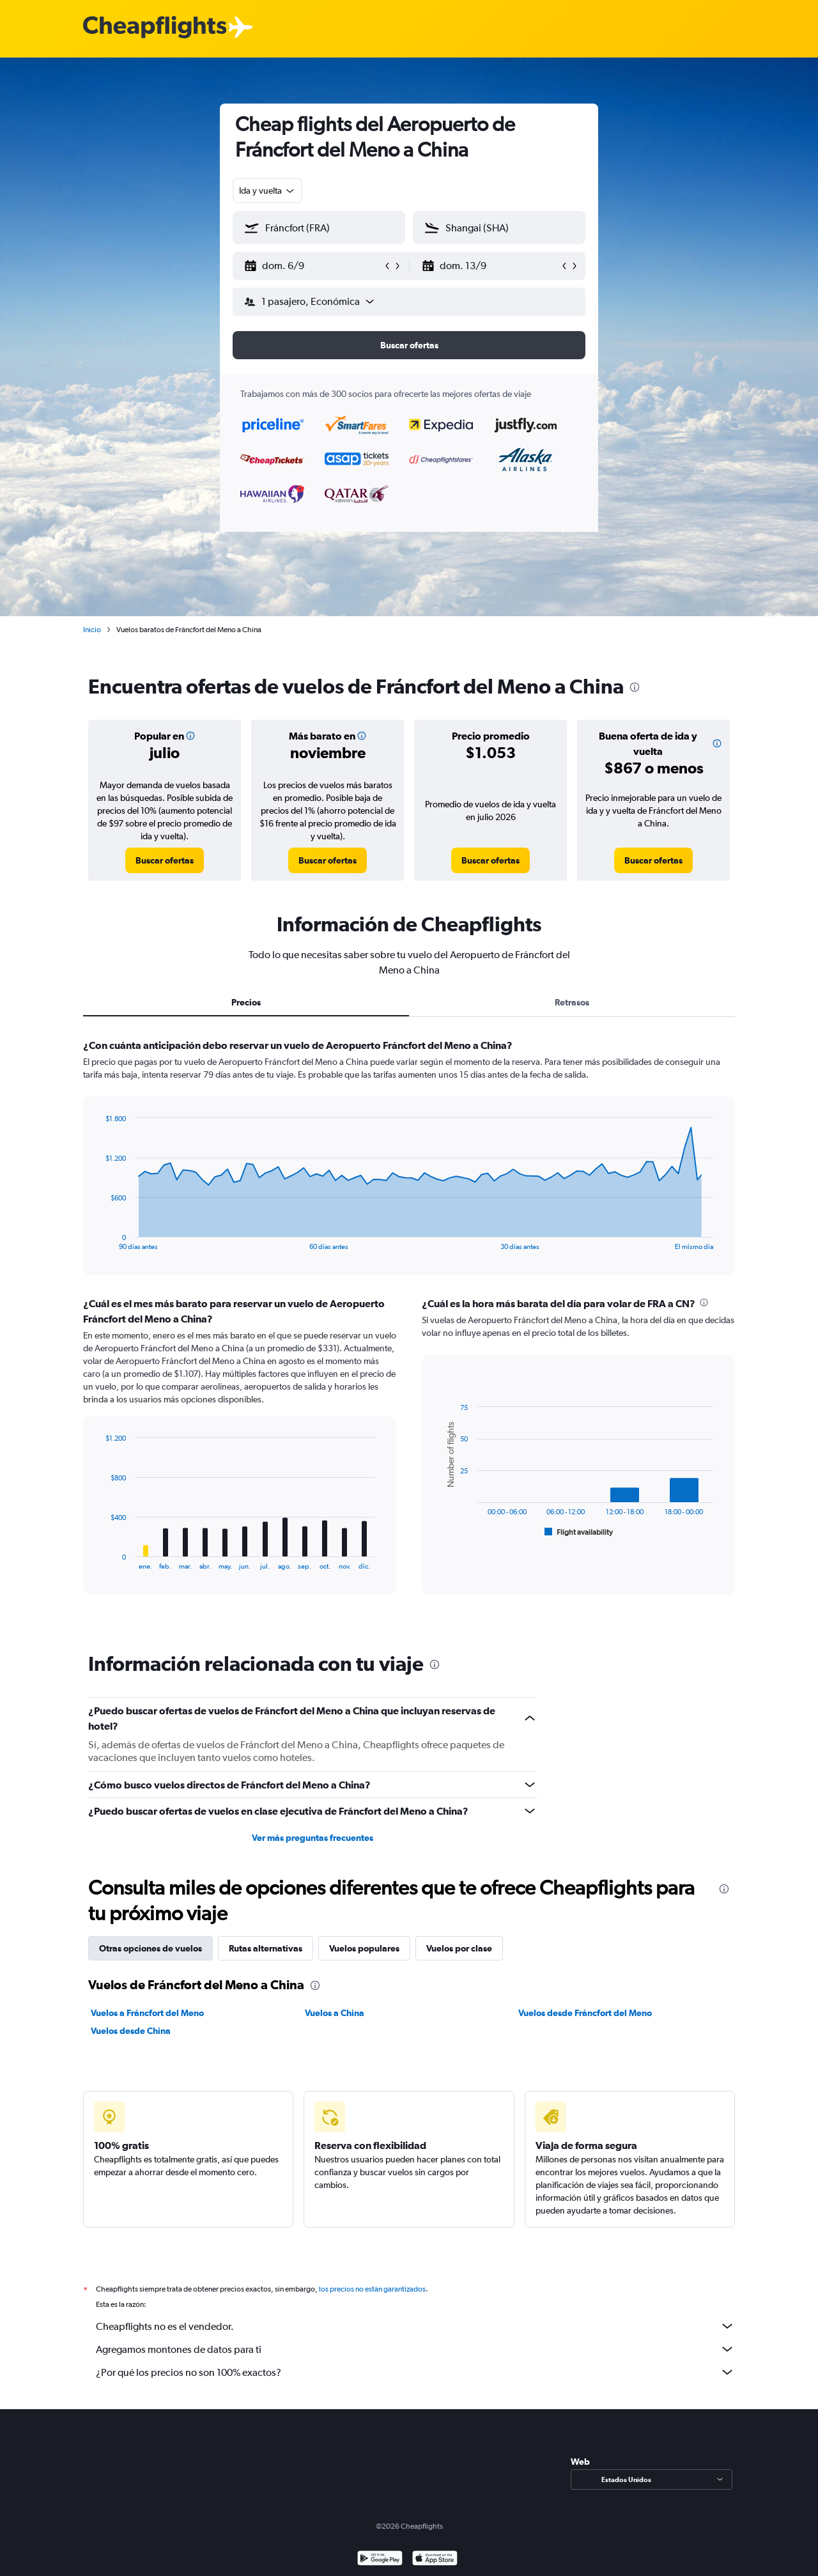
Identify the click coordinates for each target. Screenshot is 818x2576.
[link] (164, 860)
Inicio (92, 629)
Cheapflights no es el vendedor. (415, 2326)
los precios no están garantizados (372, 2289)
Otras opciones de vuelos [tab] (150, 1948)
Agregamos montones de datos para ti (415, 2349)
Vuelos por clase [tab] (459, 1948)
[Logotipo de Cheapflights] (154, 28)
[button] (313, 265)
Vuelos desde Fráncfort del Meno (585, 2013)
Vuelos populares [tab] (364, 1948)
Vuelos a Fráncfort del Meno (147, 2013)
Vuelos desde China (131, 2031)
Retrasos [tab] (572, 1002)
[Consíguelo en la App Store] (435, 2559)
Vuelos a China (334, 2013)
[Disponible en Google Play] (380, 2559)
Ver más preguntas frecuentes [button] (312, 1838)
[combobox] (267, 190)
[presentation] (634, 687)
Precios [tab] (246, 1002)
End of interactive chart (98, 1240)
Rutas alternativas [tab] (265, 1948)
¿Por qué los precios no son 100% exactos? (415, 2372)
